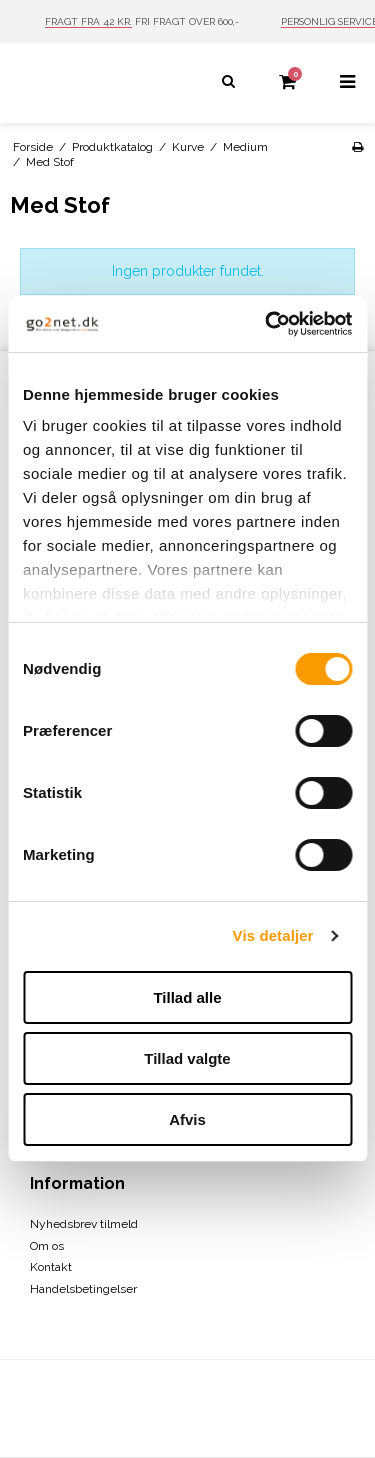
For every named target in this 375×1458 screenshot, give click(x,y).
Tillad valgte (187, 1058)
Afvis (187, 1119)
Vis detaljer (273, 935)
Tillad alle (187, 997)
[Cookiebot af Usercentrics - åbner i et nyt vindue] (267, 324)
